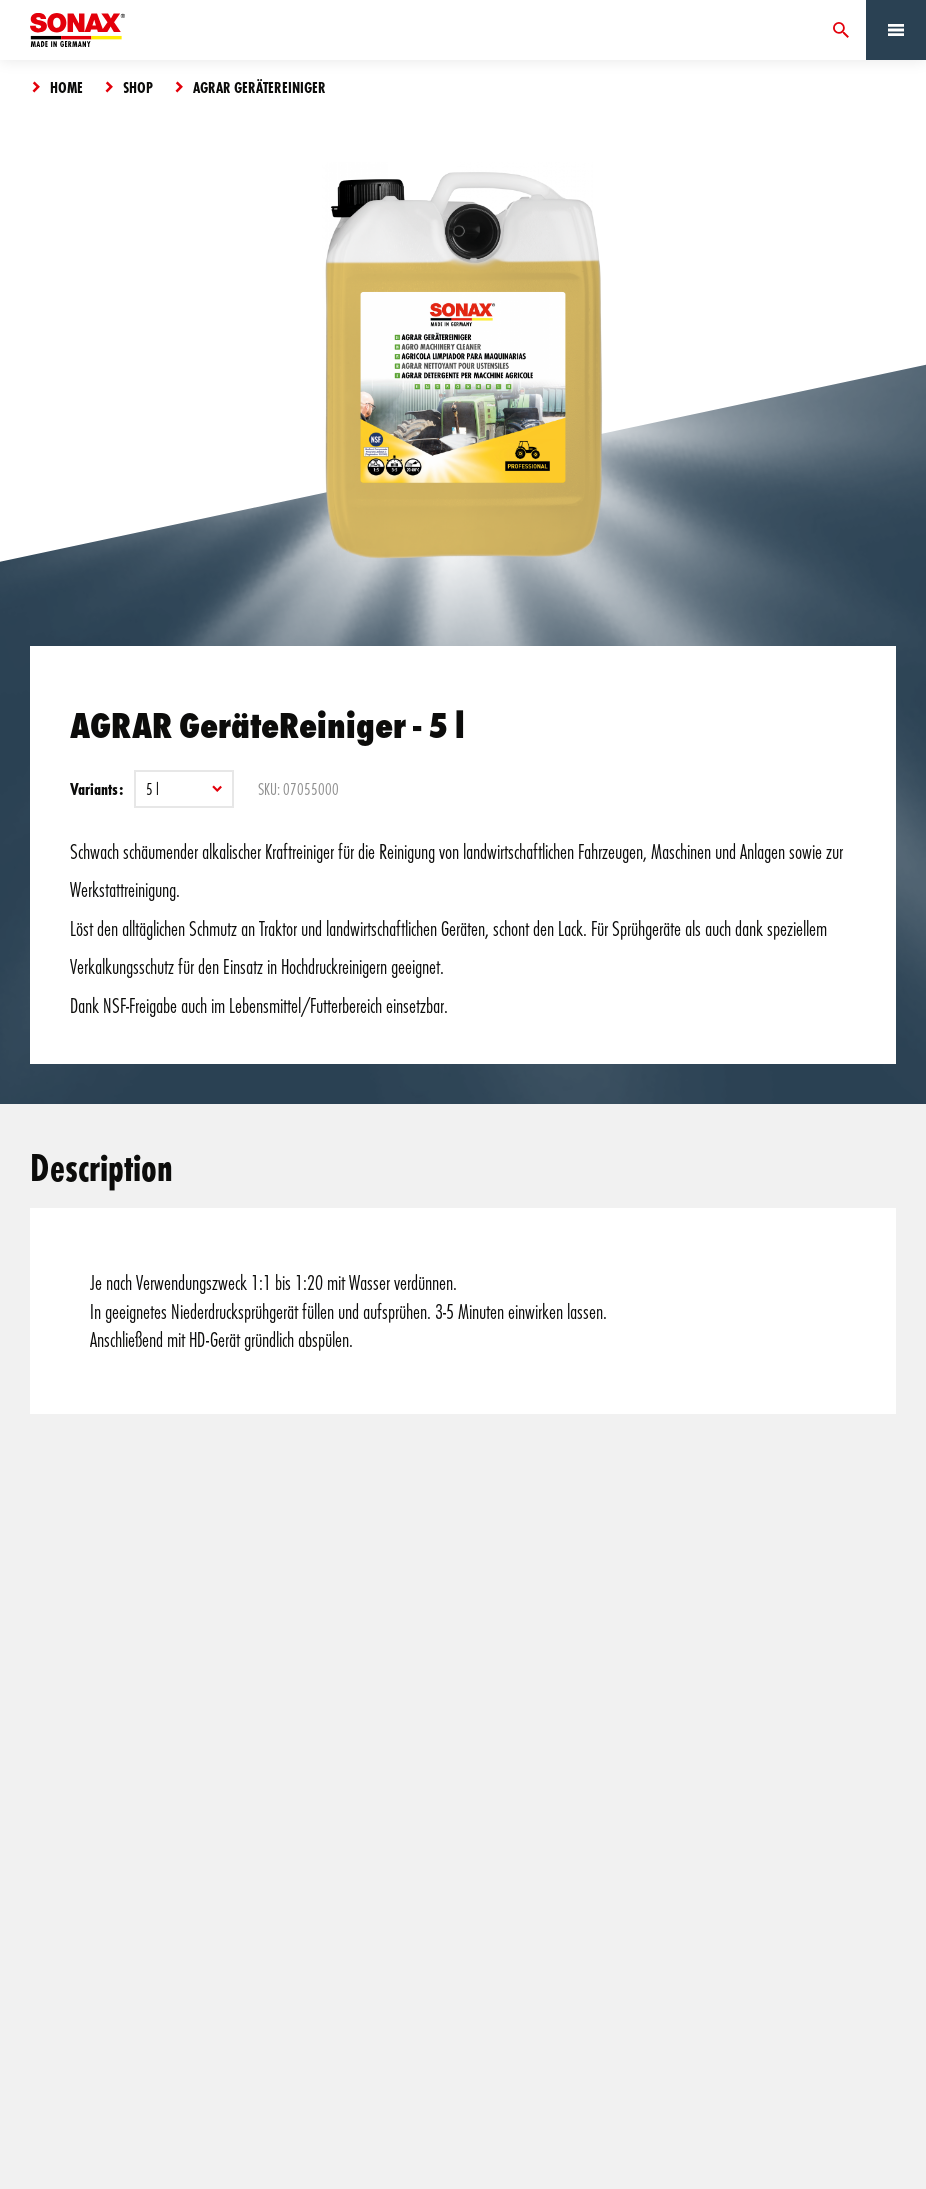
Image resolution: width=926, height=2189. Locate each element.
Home (66, 87)
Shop (138, 87)
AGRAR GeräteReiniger (259, 87)
